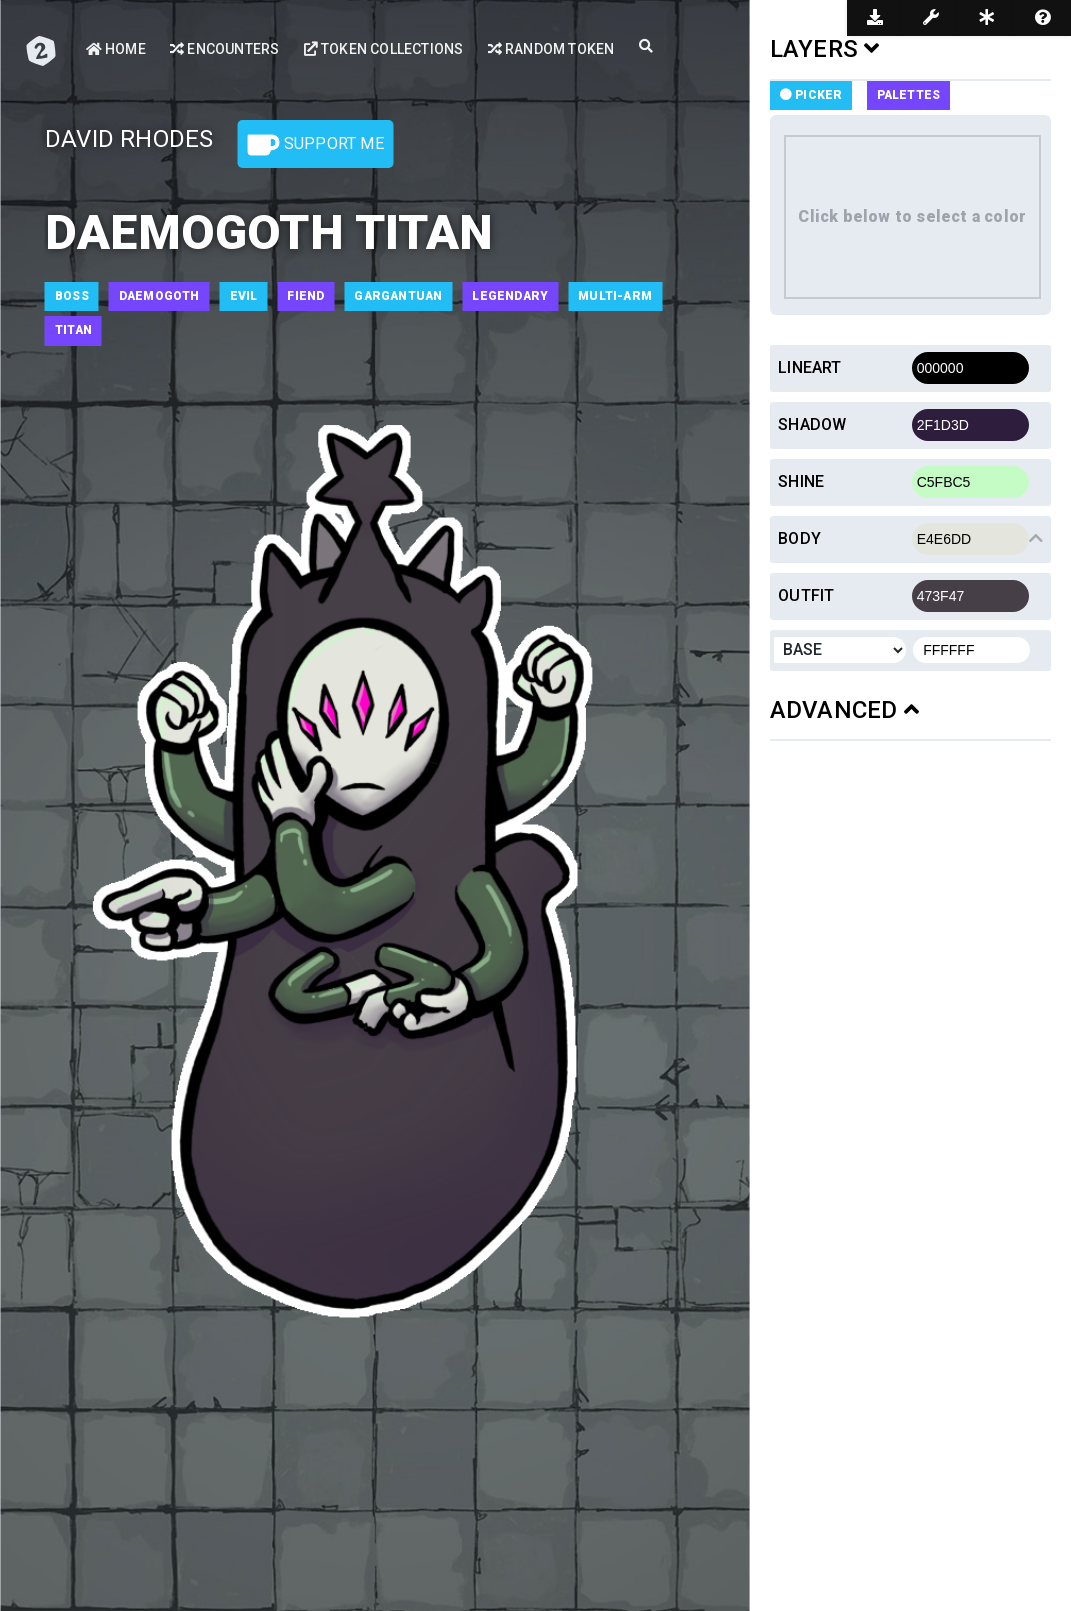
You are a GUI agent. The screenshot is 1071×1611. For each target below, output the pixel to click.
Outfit (806, 595)
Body (799, 538)
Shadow (812, 424)
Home (116, 49)
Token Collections (384, 49)
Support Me (316, 145)
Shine (801, 481)
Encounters (224, 49)
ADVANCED (844, 710)
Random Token (551, 49)
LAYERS (825, 49)
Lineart (809, 367)
